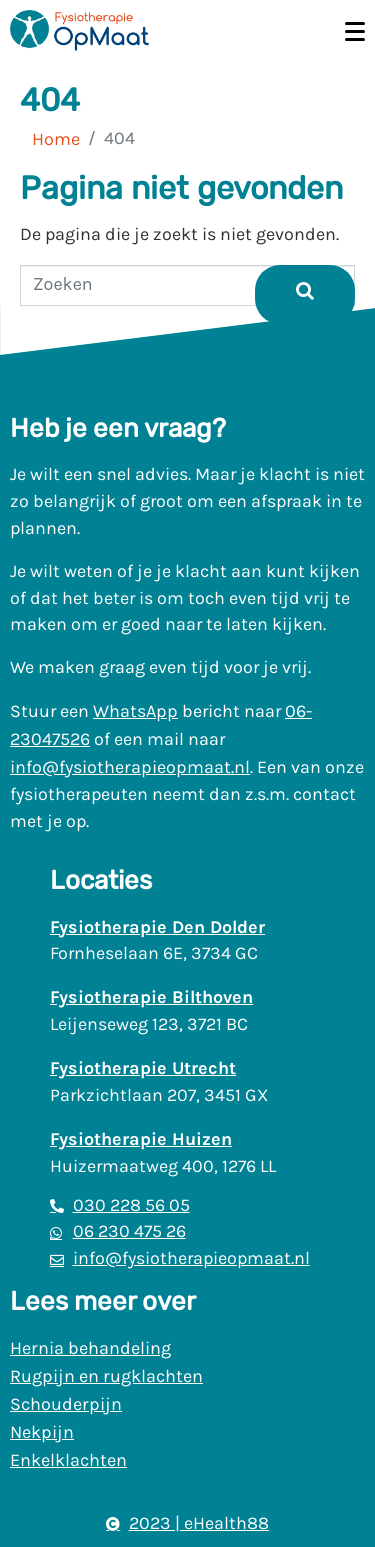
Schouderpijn (66, 1404)
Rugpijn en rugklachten (106, 1376)
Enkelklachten (68, 1460)
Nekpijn (42, 1432)
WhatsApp (135, 711)
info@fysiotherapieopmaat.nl (130, 767)
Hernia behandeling (90, 1348)
